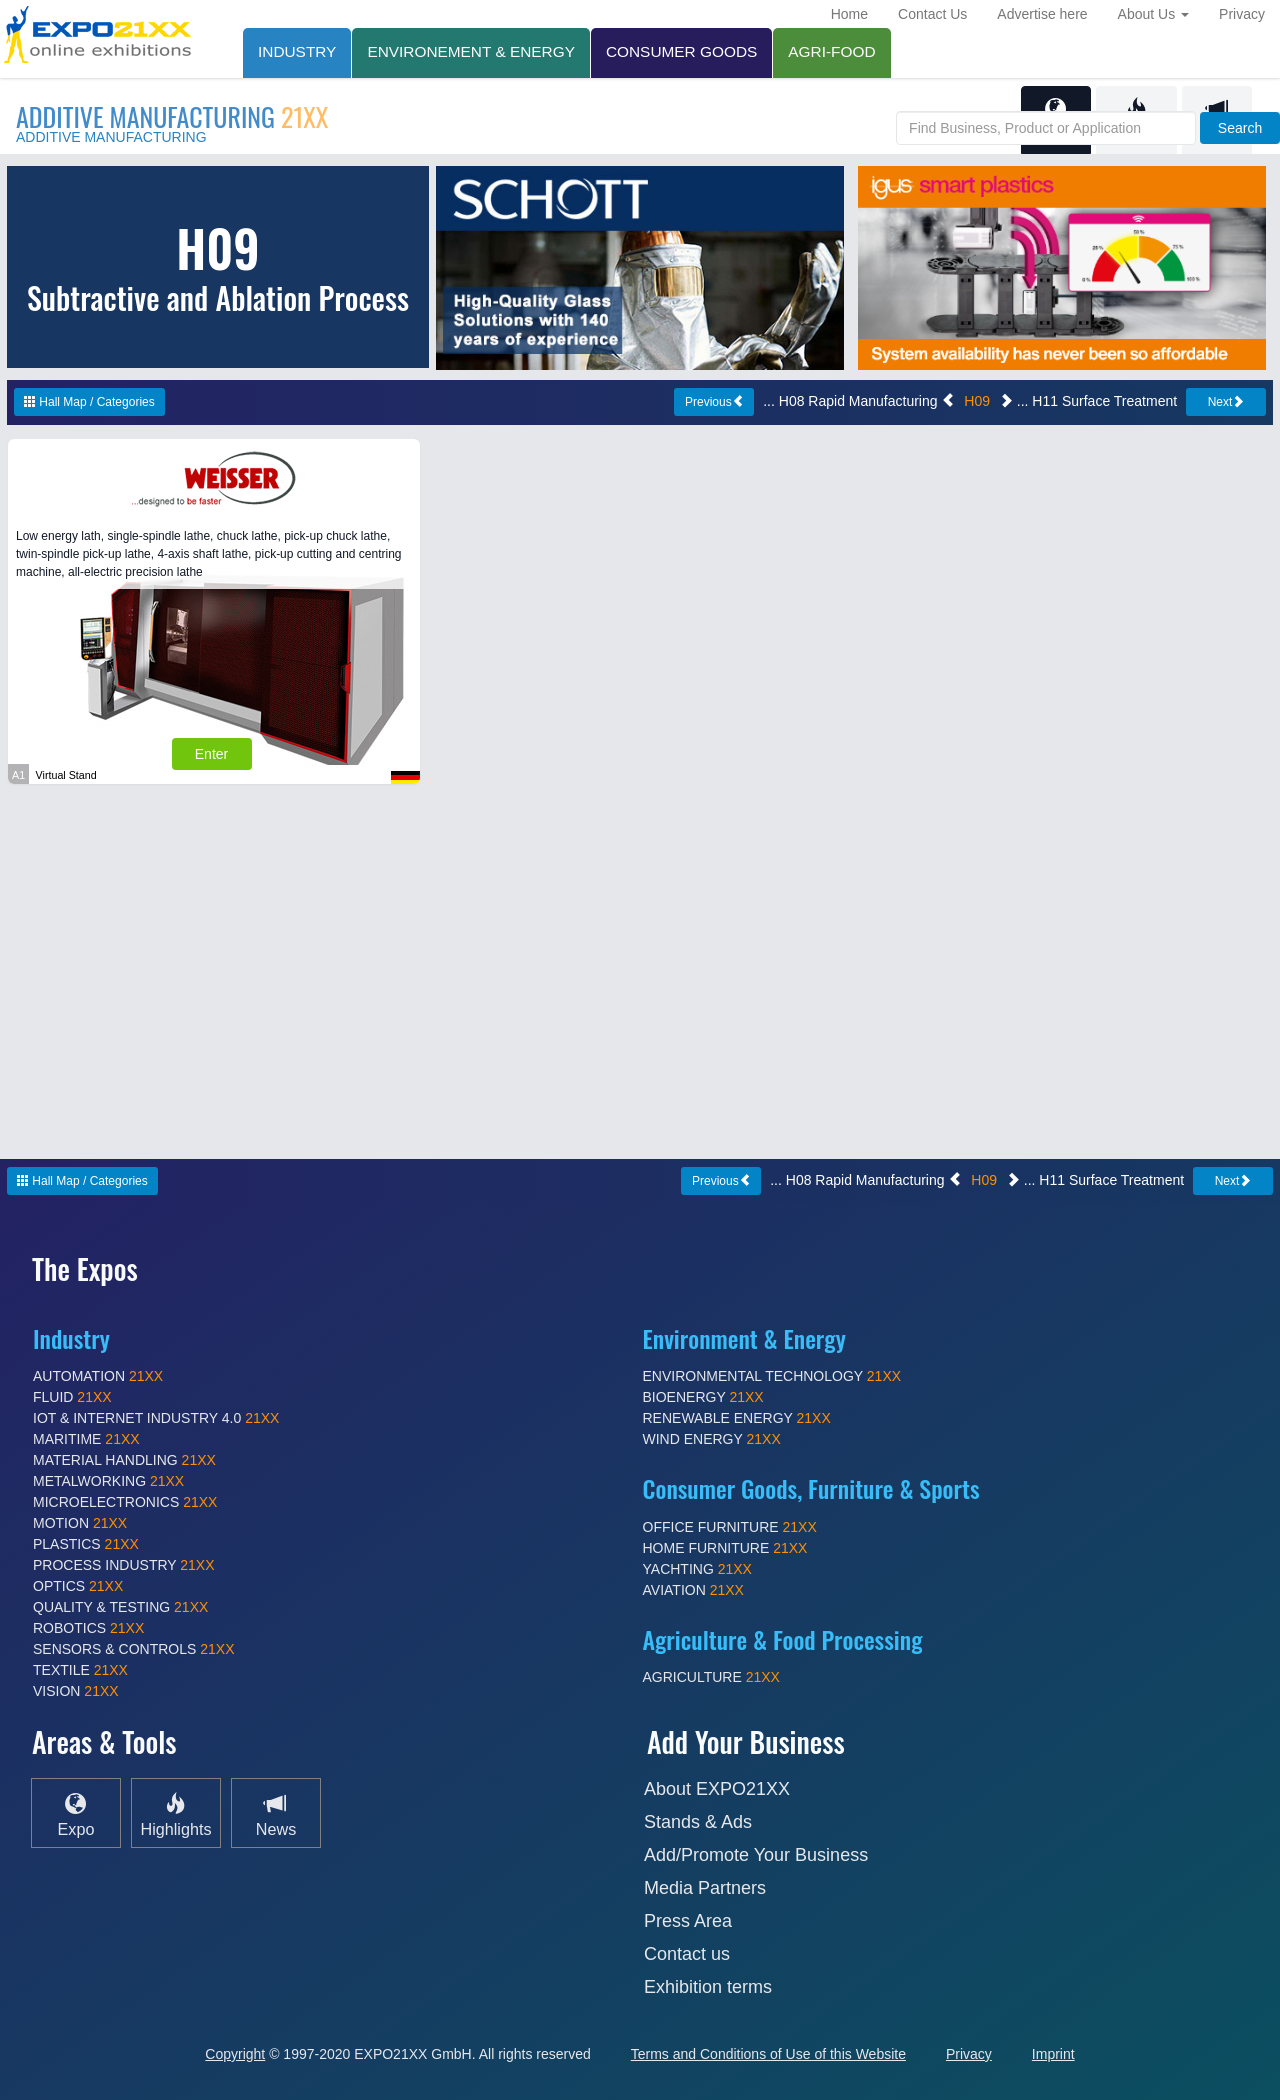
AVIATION (693, 1590)
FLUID (72, 1397)
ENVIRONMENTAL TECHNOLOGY (772, 1376)
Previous (714, 402)
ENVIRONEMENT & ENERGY (471, 51)
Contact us (687, 1954)
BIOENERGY (703, 1397)
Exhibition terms (708, 1987)
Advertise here (1042, 14)
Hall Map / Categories (89, 402)
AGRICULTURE (711, 1677)
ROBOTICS (88, 1628)
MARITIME (86, 1439)
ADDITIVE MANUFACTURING (172, 116)
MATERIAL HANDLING (124, 1460)
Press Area (688, 1921)
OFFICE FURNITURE (730, 1527)
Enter (211, 754)
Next (1226, 402)
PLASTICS (86, 1544)
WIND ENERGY (712, 1439)
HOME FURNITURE (725, 1548)
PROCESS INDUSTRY (124, 1565)
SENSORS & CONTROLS (134, 1649)
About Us (1153, 14)
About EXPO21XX (717, 1789)
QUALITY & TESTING (120, 1607)
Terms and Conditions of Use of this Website (768, 2054)
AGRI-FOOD (831, 51)
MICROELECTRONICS (125, 1502)
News (276, 1814)
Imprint (1053, 2054)
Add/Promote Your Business (756, 1855)
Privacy (1242, 14)
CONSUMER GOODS (681, 51)
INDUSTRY (297, 51)
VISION (76, 1691)
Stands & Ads (698, 1822)
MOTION (80, 1523)
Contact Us (932, 14)
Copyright (235, 2054)
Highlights (175, 1814)
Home (849, 14)
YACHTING (697, 1569)
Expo (76, 1814)
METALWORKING (108, 1481)
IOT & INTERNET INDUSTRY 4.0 (156, 1418)
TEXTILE (80, 1670)
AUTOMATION (98, 1376)
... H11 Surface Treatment (1088, 401)
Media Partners (705, 1888)
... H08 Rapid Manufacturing (859, 401)
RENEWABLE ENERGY (737, 1418)
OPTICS (78, 1586)
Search (1240, 128)
